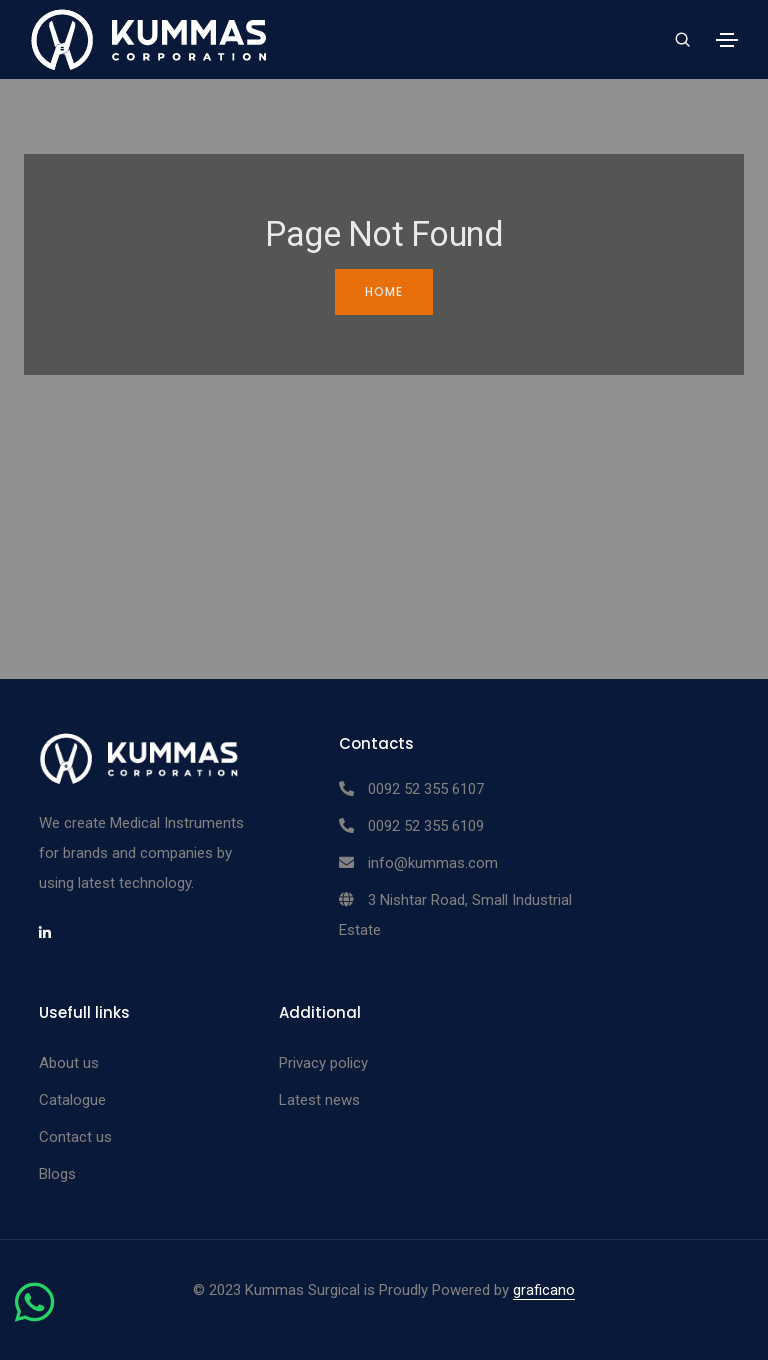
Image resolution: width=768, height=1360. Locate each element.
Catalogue (72, 1100)
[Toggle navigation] (727, 40)
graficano (544, 1290)
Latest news (319, 1100)
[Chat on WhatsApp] (34, 1314)
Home (384, 291)
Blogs (57, 1174)
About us (69, 1063)
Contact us (75, 1137)
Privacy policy (323, 1063)
